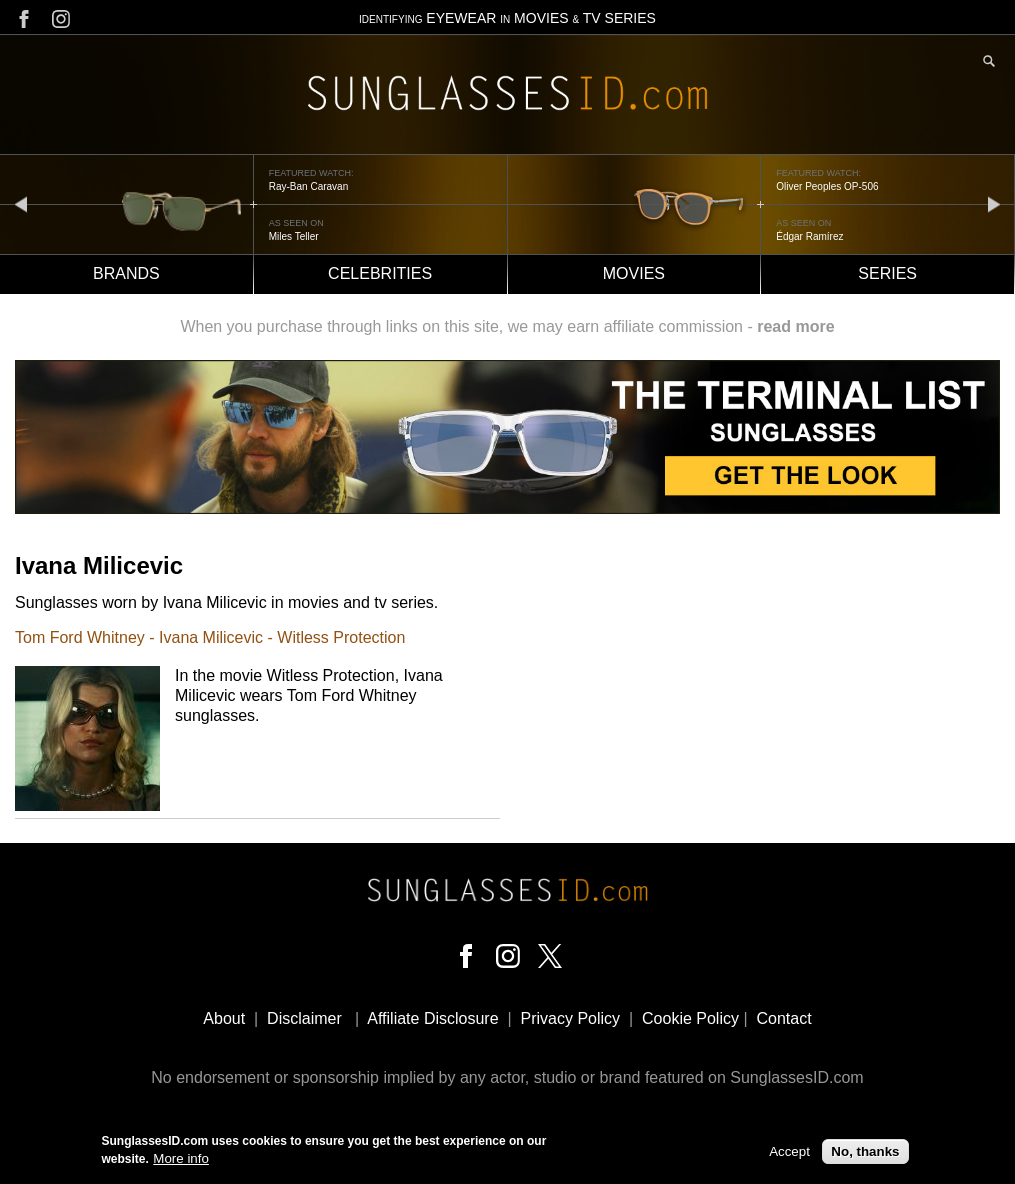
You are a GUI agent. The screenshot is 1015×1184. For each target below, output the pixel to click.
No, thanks (865, 1154)
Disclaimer (304, 1018)
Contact (783, 1018)
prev (21, 203)
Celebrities (380, 273)
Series (887, 273)
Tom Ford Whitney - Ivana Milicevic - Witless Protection (210, 637)
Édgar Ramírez (809, 236)
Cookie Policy (690, 1018)
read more (795, 326)
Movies (634, 273)
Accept (789, 1154)
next (994, 203)
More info (181, 1162)
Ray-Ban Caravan (308, 186)
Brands (126, 273)
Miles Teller (294, 236)
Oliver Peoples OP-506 (827, 186)
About (224, 1018)
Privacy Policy (571, 1018)
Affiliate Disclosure (432, 1018)
